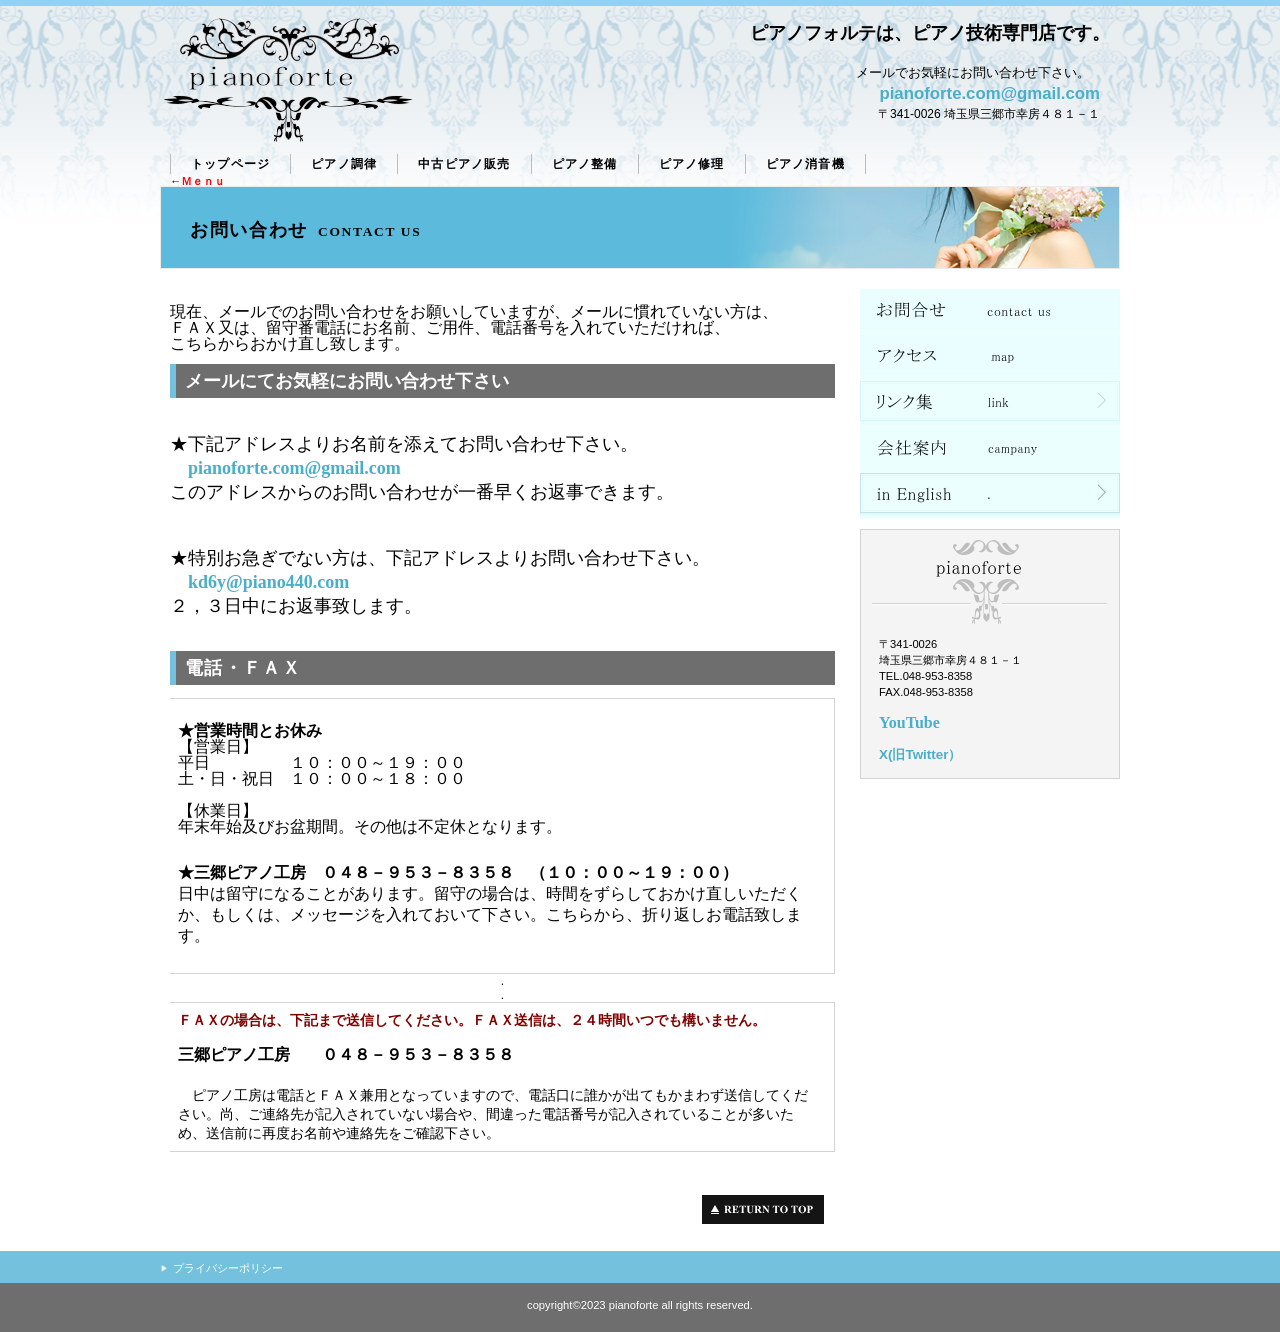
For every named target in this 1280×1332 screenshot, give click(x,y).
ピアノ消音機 (805, 164)
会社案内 (990, 450)
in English (990, 496)
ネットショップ (990, 312)
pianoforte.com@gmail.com (989, 93)
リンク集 (990, 404)
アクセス (990, 358)
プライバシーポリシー (228, 1268)
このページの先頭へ (768, 1209)
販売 (464, 164)
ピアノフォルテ (287, 81)
